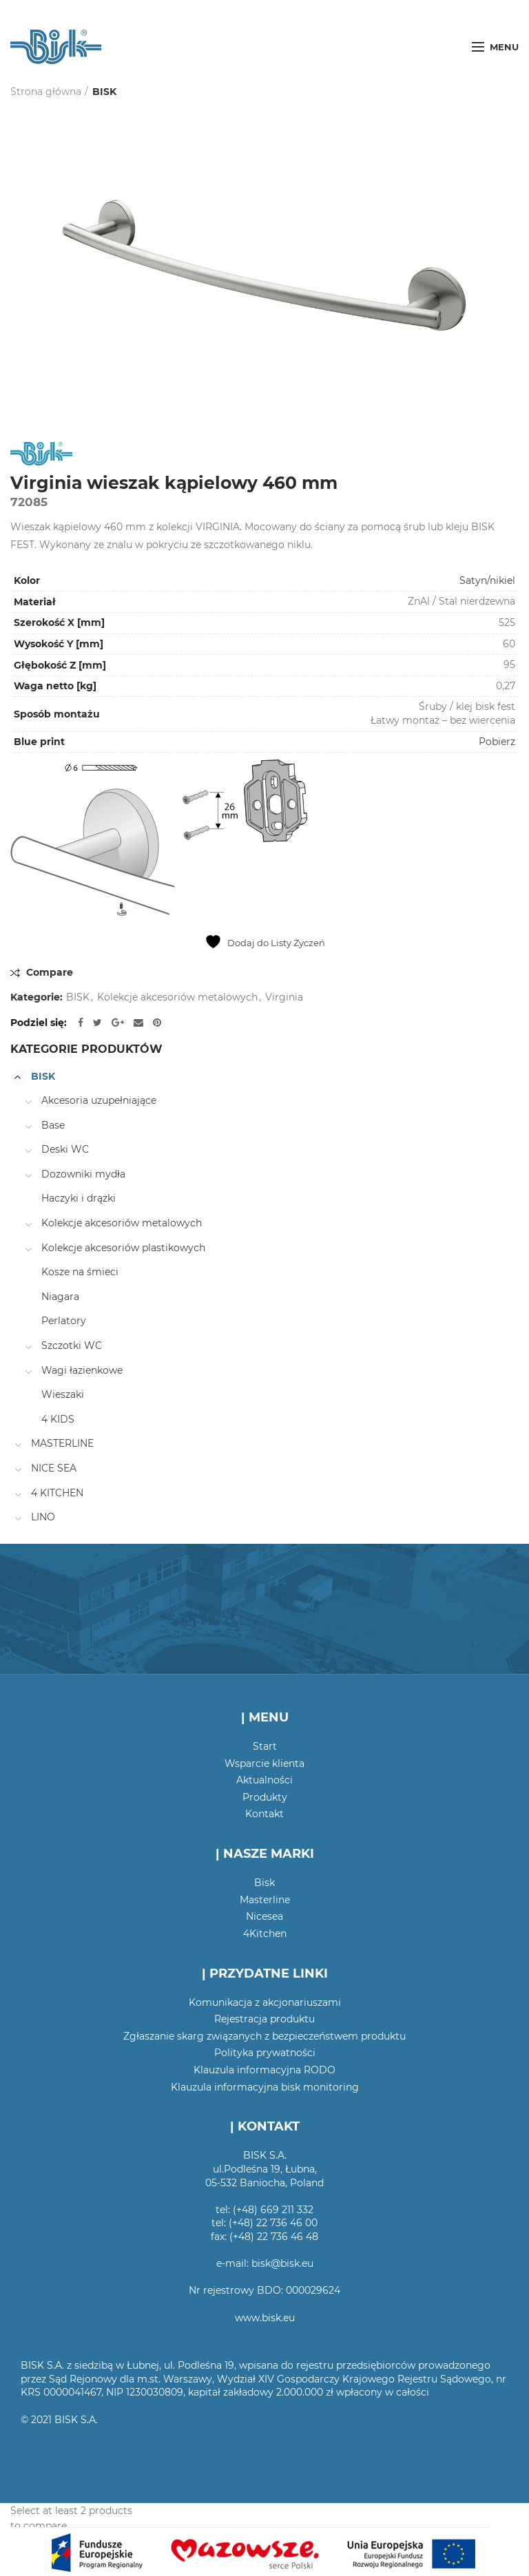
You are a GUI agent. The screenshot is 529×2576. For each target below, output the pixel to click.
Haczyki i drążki (78, 1198)
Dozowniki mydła (83, 1174)
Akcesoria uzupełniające (98, 1100)
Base (53, 1125)
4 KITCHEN (57, 1493)
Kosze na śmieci (79, 1272)
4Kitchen (265, 1933)
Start (265, 1746)
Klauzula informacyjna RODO (264, 2069)
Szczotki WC (71, 1345)
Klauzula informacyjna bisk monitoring (265, 2087)
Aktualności (264, 1780)
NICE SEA (53, 1468)
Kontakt (264, 1813)
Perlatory (63, 1321)
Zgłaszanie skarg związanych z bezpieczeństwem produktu (264, 2036)
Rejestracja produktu (264, 2018)
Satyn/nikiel (487, 580)
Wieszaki (62, 1394)
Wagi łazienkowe (82, 1370)
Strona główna (45, 91)
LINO (43, 1517)
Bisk (264, 1882)
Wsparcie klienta (264, 1763)
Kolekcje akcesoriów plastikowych (123, 1248)
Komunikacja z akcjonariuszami (265, 2002)
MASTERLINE (62, 1443)
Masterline (265, 1899)
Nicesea (264, 1916)
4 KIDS (57, 1419)
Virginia (284, 997)
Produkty (264, 1797)
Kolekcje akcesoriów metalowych (177, 997)
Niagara (60, 1296)
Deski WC (65, 1149)
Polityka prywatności (264, 2052)
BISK (104, 91)
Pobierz (497, 741)
